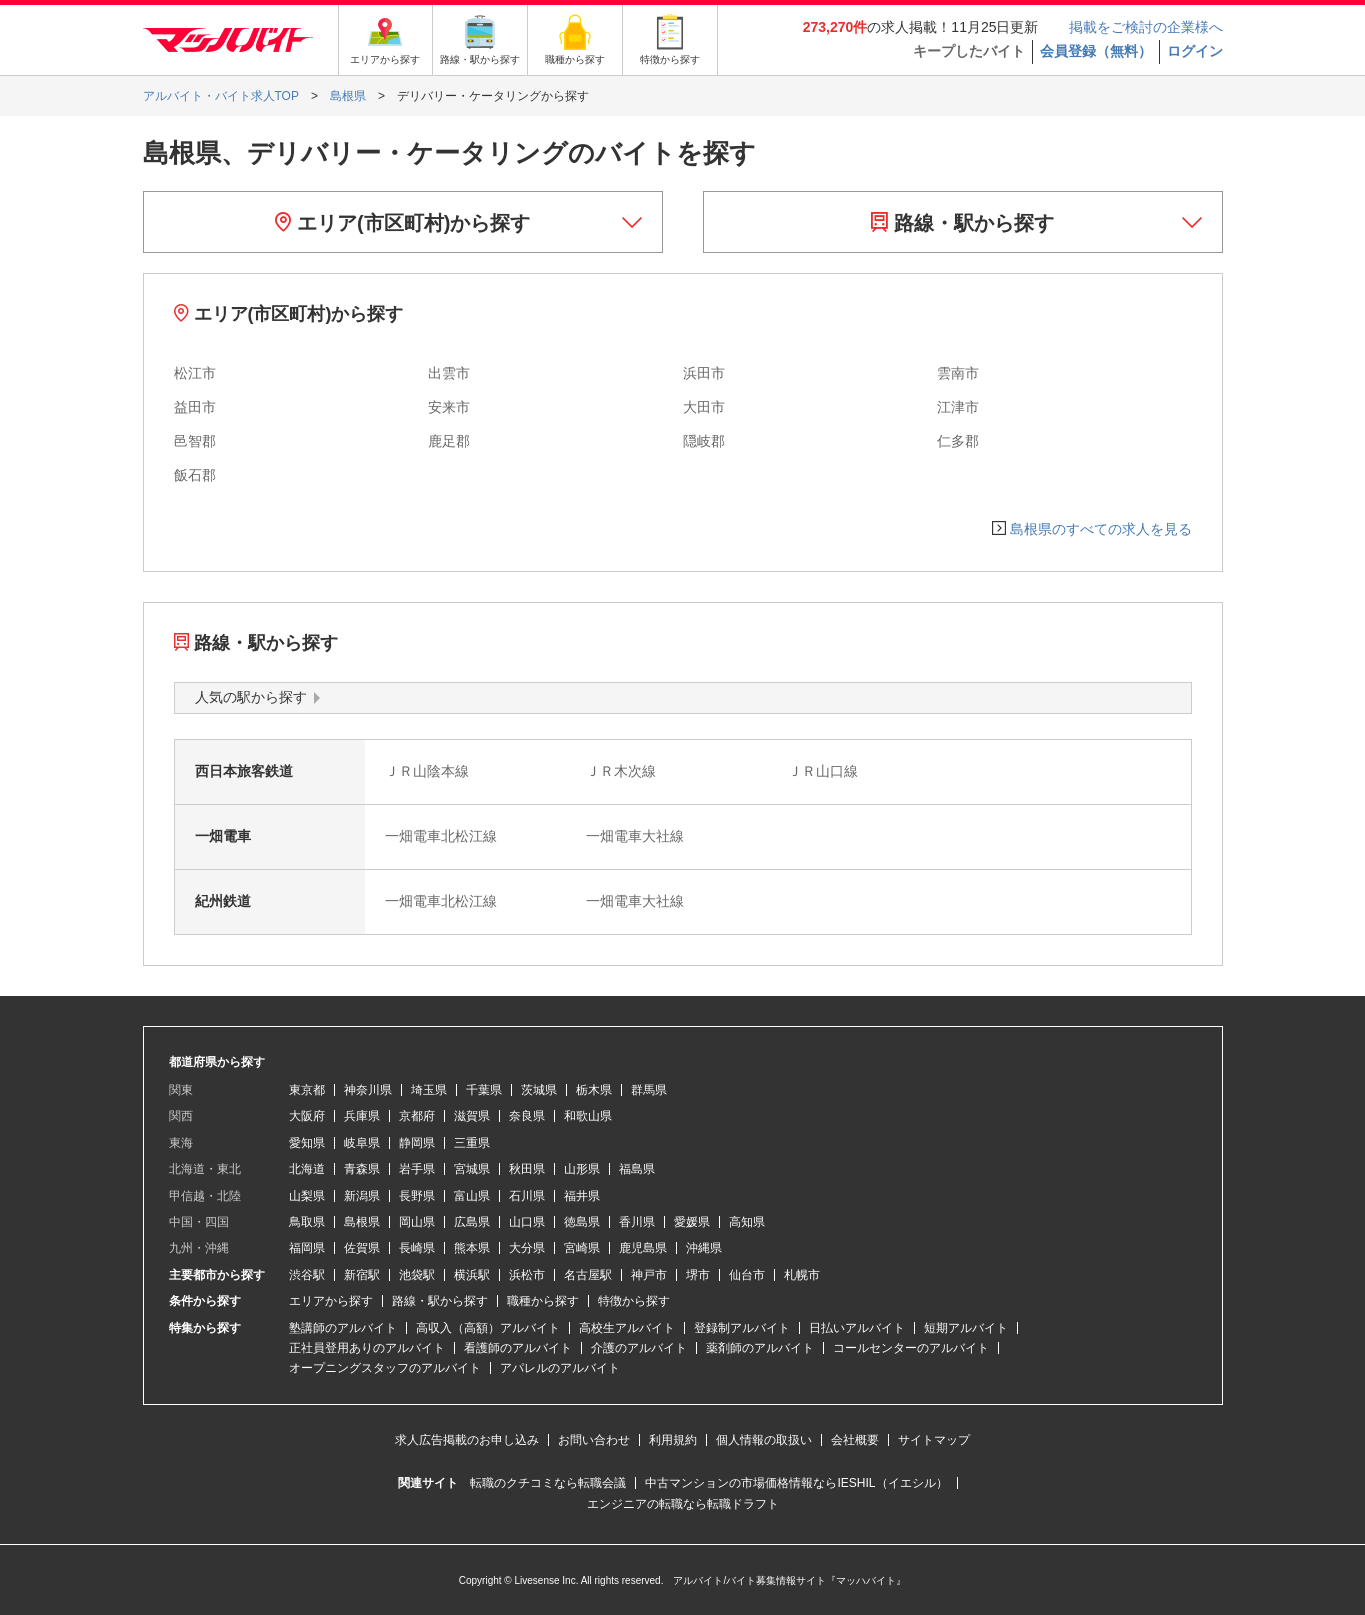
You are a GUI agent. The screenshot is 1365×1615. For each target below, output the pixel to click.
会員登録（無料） (1096, 51)
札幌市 (802, 1275)
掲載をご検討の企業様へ (1146, 27)
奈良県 (527, 1116)
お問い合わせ (594, 1440)
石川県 (527, 1196)
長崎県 (417, 1248)
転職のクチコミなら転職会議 (548, 1483)
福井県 (582, 1196)
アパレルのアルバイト (560, 1368)
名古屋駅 (588, 1275)
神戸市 (649, 1275)
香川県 (637, 1222)
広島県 (472, 1222)
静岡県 (417, 1143)
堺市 (698, 1275)
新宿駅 (362, 1275)
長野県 (417, 1196)
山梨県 (307, 1196)
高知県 (747, 1222)
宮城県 (472, 1169)
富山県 (472, 1196)
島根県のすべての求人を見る (1101, 529)
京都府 (417, 1116)
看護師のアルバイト (518, 1348)
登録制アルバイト (742, 1328)
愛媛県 (692, 1222)
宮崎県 (582, 1248)
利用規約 (673, 1440)
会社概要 (855, 1440)
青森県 (362, 1169)
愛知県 (307, 1143)
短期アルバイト (966, 1328)
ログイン (1195, 51)
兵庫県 (362, 1116)
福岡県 (307, 1248)
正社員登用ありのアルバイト (367, 1348)
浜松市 (527, 1275)
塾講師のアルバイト (343, 1328)
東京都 (307, 1090)
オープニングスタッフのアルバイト (385, 1368)
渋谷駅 (307, 1275)
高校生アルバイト (627, 1328)
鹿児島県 (643, 1248)
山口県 (527, 1222)
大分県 (527, 1248)
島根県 (362, 1222)
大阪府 (307, 1116)
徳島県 (582, 1222)
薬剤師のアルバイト (760, 1348)
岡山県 (417, 1222)
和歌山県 (588, 1116)
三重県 (472, 1143)
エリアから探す (331, 1301)
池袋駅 (417, 1275)
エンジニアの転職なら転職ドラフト (683, 1504)
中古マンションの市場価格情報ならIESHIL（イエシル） (796, 1483)
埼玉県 (429, 1090)
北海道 (307, 1169)
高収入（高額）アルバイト (488, 1328)
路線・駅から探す (962, 223)
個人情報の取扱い (764, 1440)
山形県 (582, 1169)
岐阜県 (362, 1143)
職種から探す (543, 1301)
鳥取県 (307, 1222)
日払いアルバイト (857, 1328)
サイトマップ (934, 1440)
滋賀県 (472, 1116)
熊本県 (472, 1248)
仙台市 (747, 1275)
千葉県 (484, 1090)
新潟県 (362, 1196)
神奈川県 (368, 1090)
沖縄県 (704, 1248)
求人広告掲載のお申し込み (467, 1440)
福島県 (637, 1169)
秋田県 (527, 1169)
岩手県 (417, 1169)
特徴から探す (634, 1301)
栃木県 (594, 1090)
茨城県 (539, 1090)
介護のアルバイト (639, 1348)
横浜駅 (472, 1275)
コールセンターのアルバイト (911, 1348)
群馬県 (649, 1090)
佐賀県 (362, 1248)
